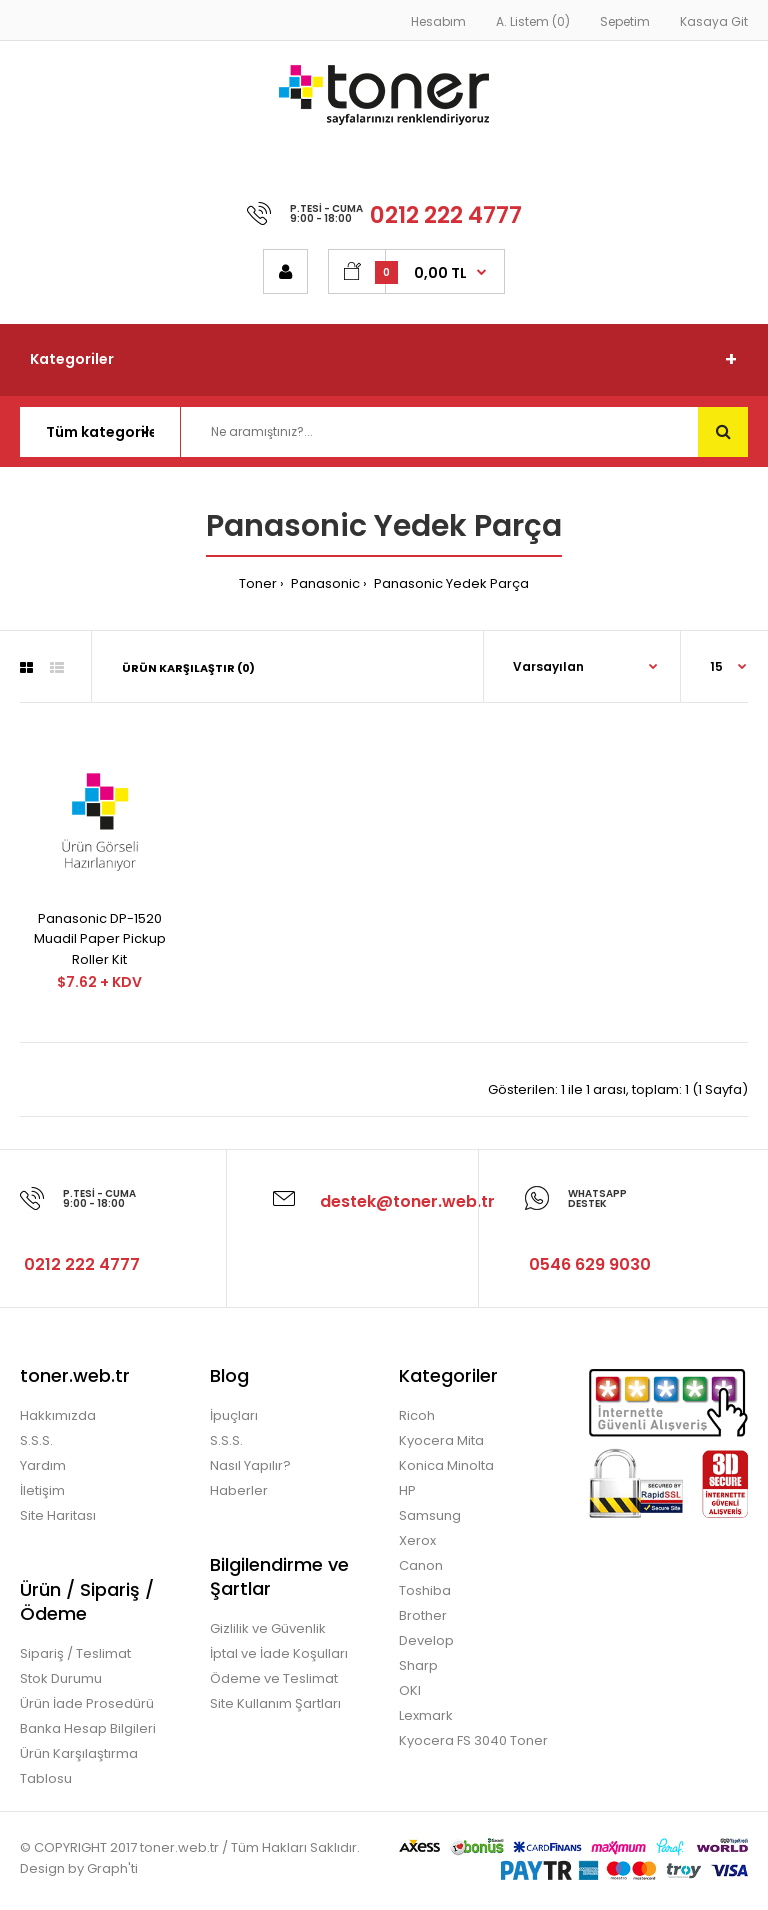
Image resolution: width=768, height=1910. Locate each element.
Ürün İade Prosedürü (87, 1703)
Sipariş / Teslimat (75, 1653)
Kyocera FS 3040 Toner (473, 1740)
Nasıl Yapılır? (250, 1465)
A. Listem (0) (533, 21)
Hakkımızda (58, 1415)
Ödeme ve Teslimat (274, 1678)
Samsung (430, 1515)
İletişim (42, 1490)
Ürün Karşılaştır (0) (188, 668)
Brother (423, 1615)
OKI (410, 1690)
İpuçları (234, 1415)
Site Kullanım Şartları (275, 1703)
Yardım (43, 1465)
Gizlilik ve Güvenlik (268, 1628)
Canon (421, 1565)
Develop (426, 1640)
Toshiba (425, 1590)
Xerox (417, 1540)
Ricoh (417, 1415)
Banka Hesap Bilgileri (88, 1728)
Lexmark (426, 1715)
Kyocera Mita (441, 1440)
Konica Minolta (446, 1465)
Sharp (418, 1665)
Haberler (239, 1490)
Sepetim (625, 21)
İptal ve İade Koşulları (279, 1653)
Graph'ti (112, 1868)
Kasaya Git (714, 21)
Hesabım (438, 21)
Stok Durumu (61, 1678)
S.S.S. (36, 1440)
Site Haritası (58, 1515)
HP (407, 1490)
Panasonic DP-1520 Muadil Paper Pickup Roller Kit (100, 939)
